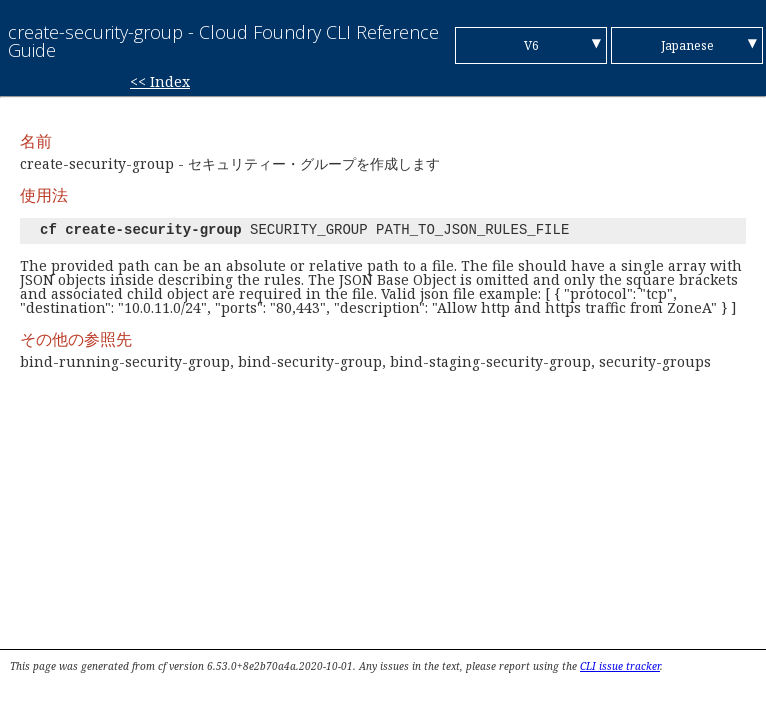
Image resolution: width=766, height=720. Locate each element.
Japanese (687, 45)
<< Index (160, 81)
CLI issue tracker (620, 666)
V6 (531, 45)
